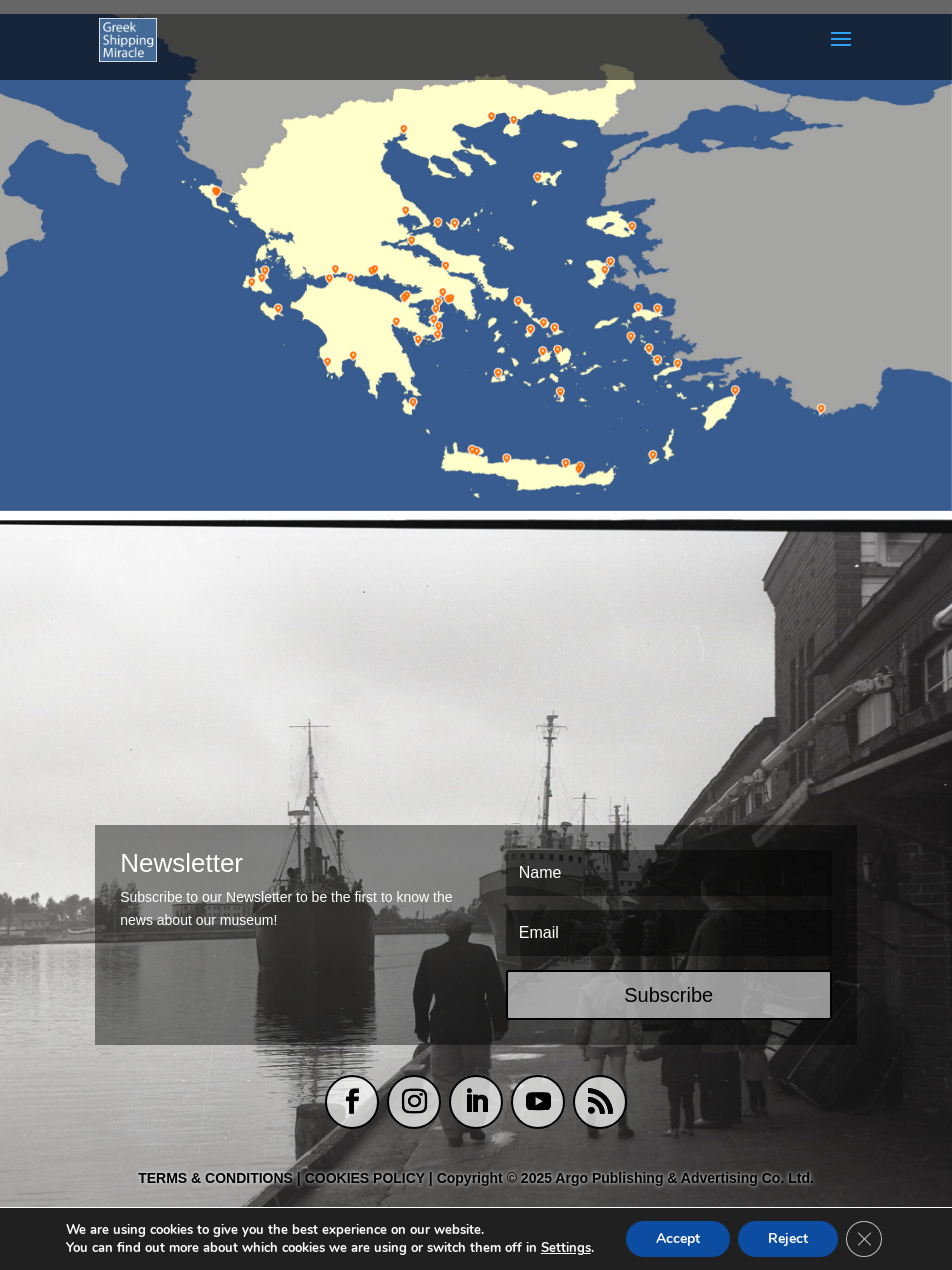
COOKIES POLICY (367, 1178)
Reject (788, 1238)
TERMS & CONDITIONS (215, 1178)
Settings (566, 1248)
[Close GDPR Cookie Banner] (864, 1239)
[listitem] (214, 193)
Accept (678, 1238)
